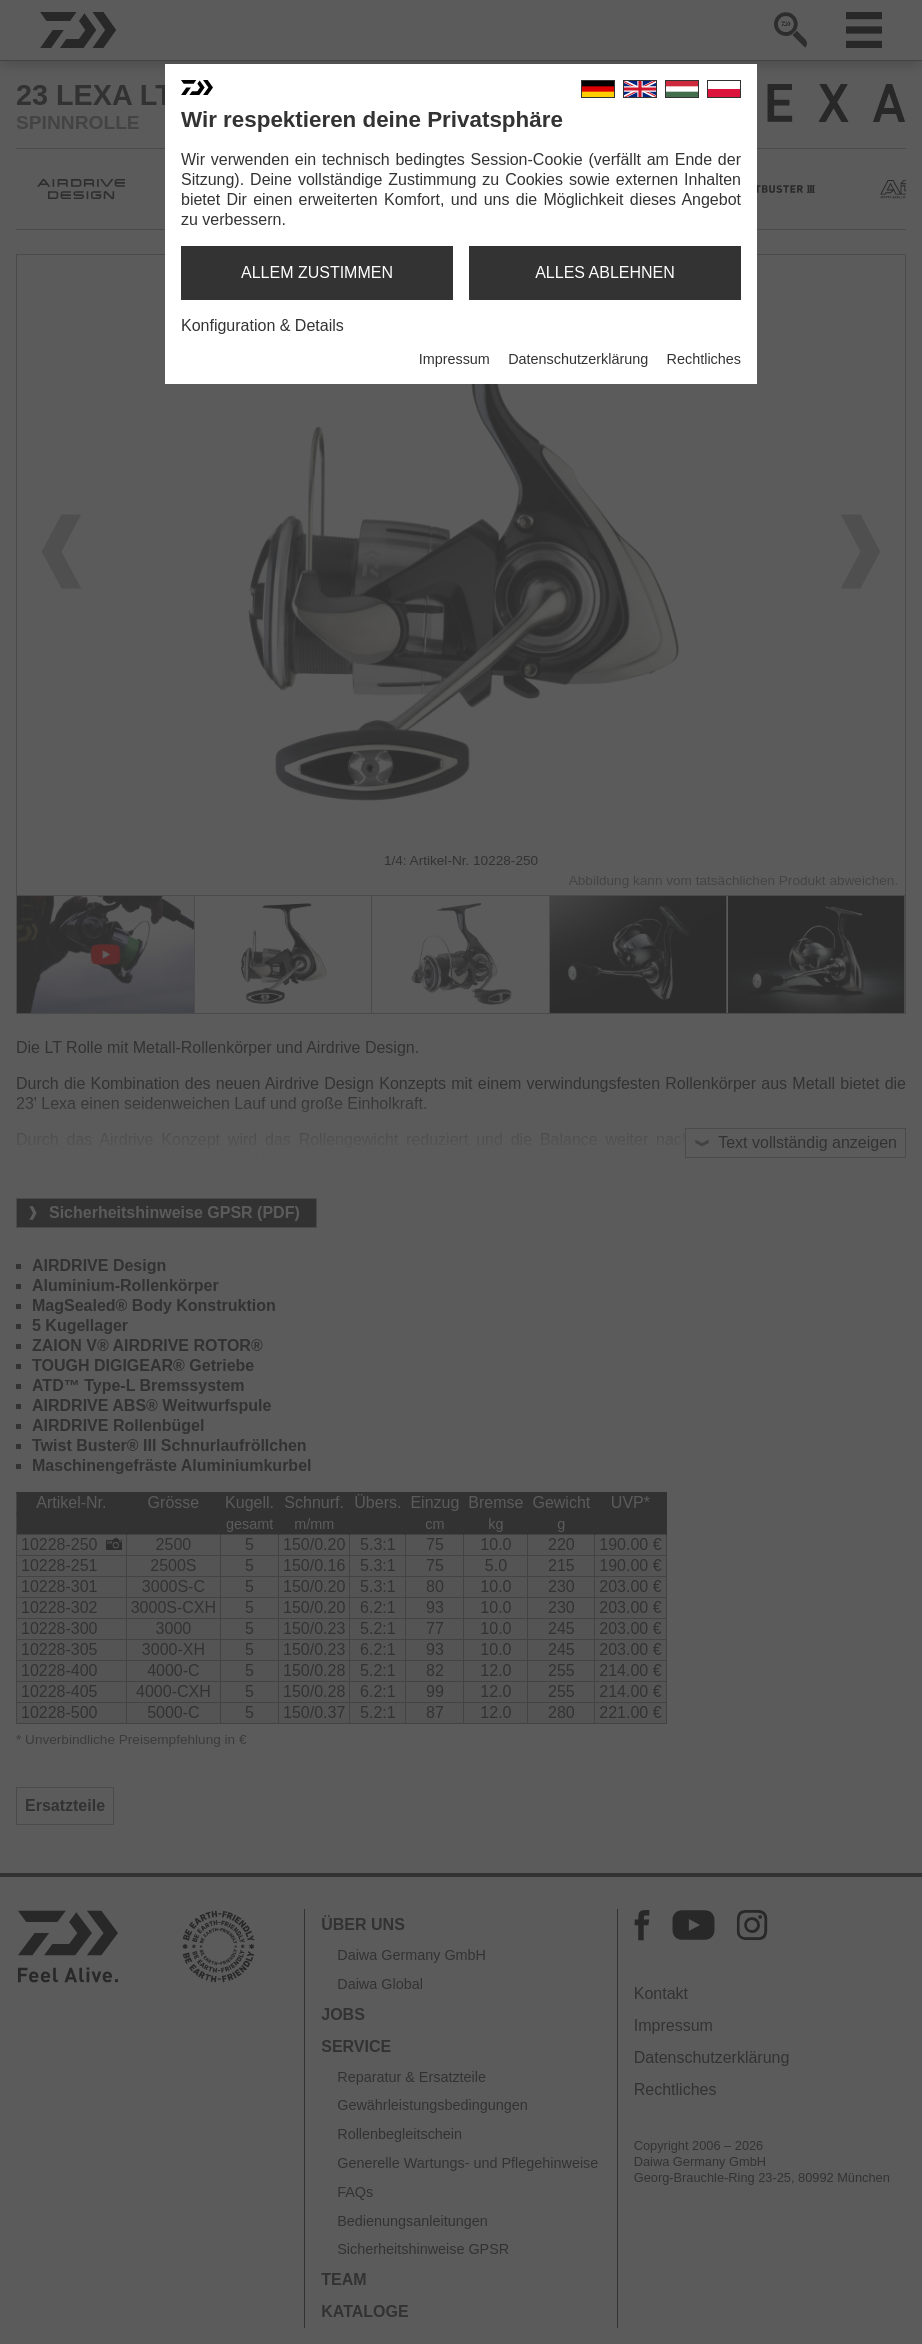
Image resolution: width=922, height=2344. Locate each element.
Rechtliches (704, 359)
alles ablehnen (605, 272)
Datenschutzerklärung (578, 359)
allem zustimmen (317, 272)
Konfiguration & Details (262, 325)
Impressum (454, 359)
